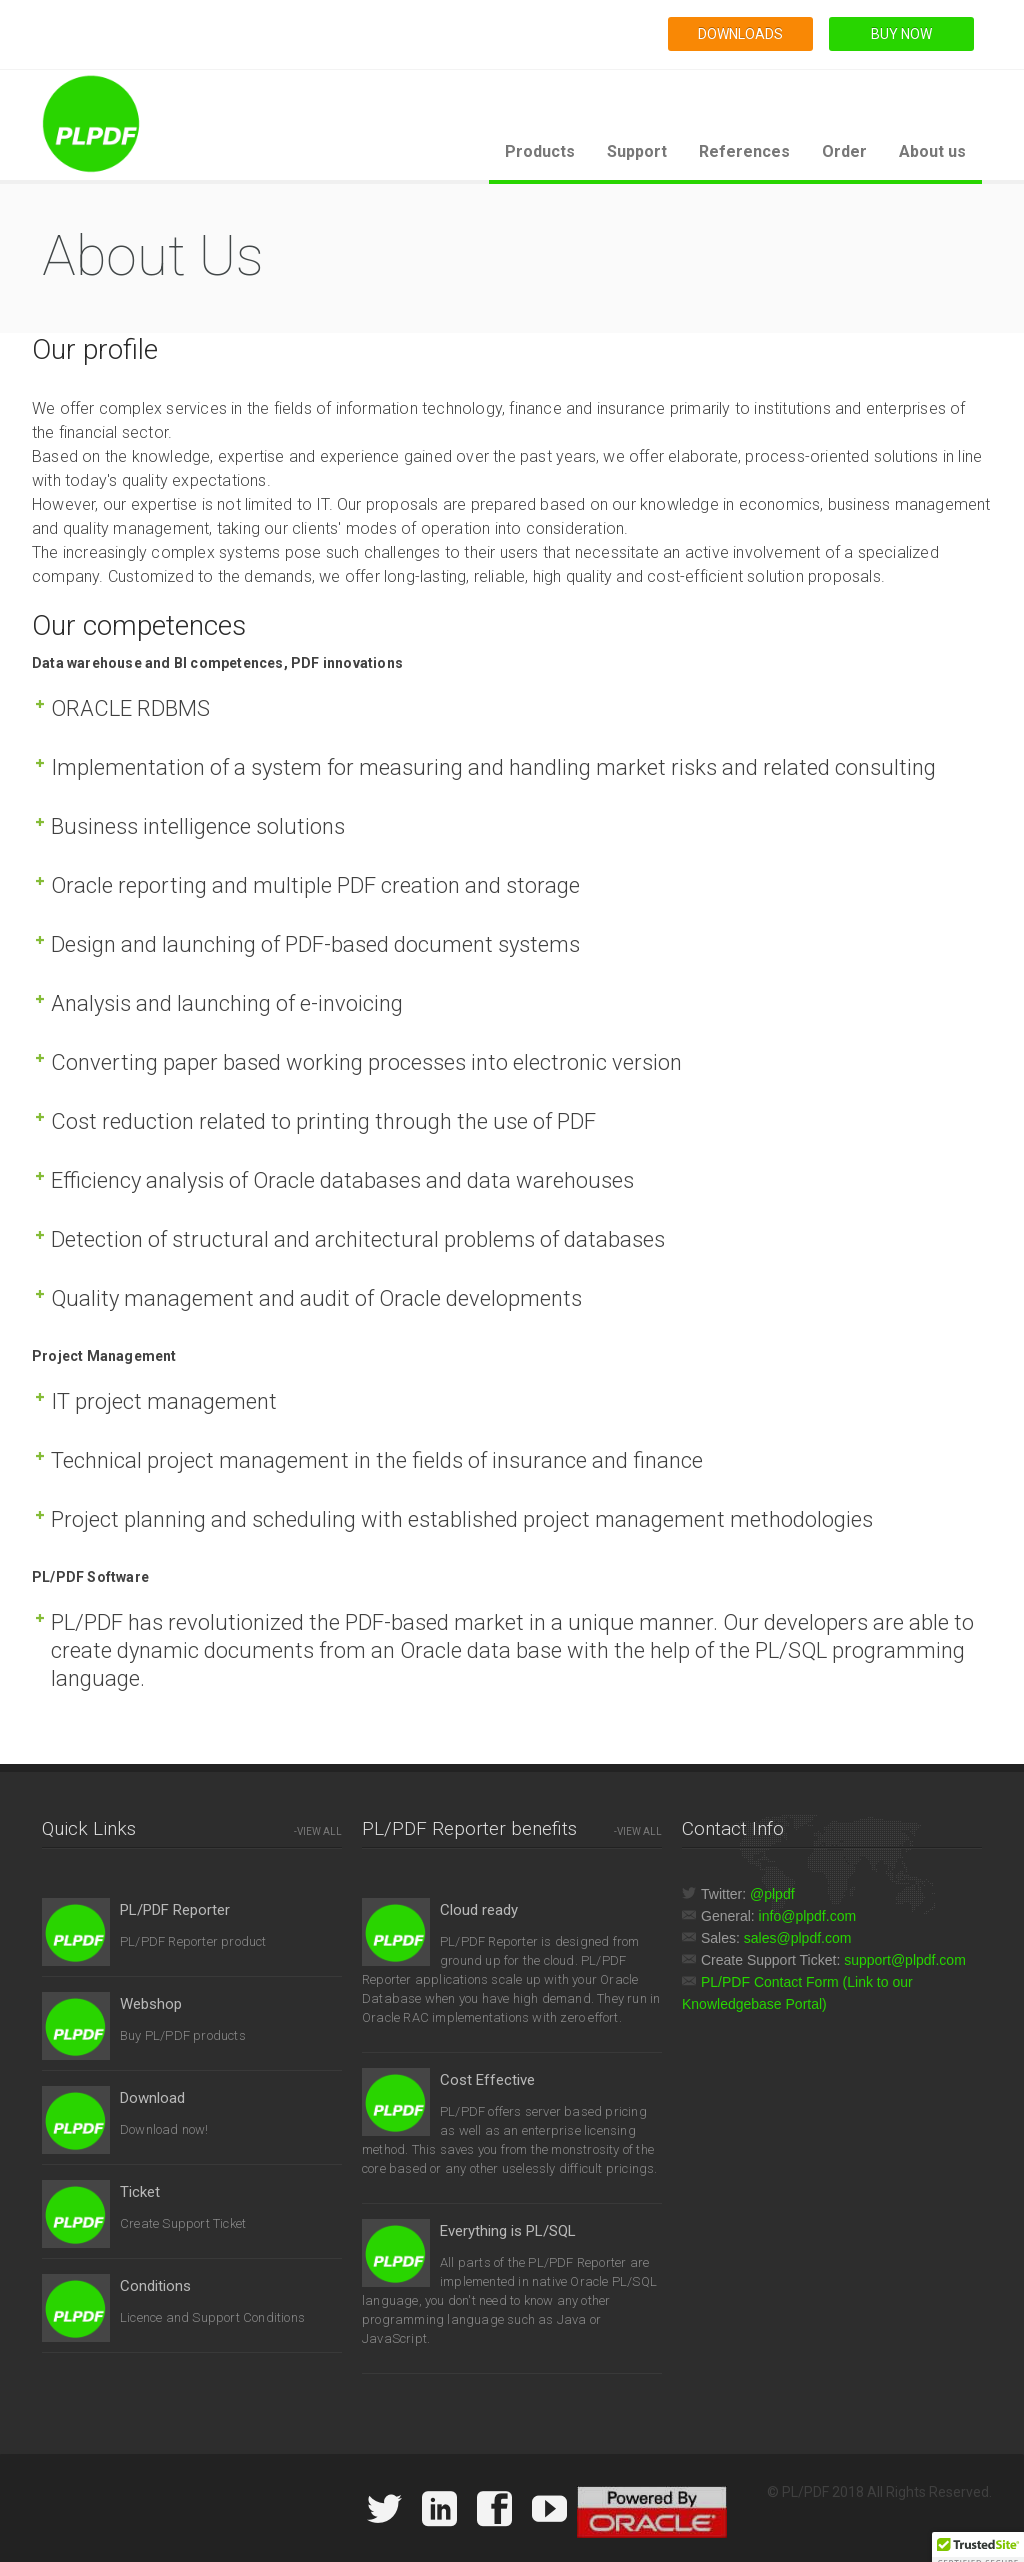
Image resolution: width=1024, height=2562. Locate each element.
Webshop (151, 2004)
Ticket (140, 2192)
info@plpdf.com (807, 1916)
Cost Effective (487, 2080)
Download (152, 2098)
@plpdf (772, 1894)
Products (540, 151)
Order (844, 151)
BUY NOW (901, 34)
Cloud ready (479, 1910)
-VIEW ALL (318, 1831)
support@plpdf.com (905, 1960)
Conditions (155, 2286)
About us (932, 151)
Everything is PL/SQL (508, 2231)
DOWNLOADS (740, 34)
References (744, 151)
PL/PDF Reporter (175, 1910)
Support (637, 151)
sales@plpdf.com (798, 1938)
